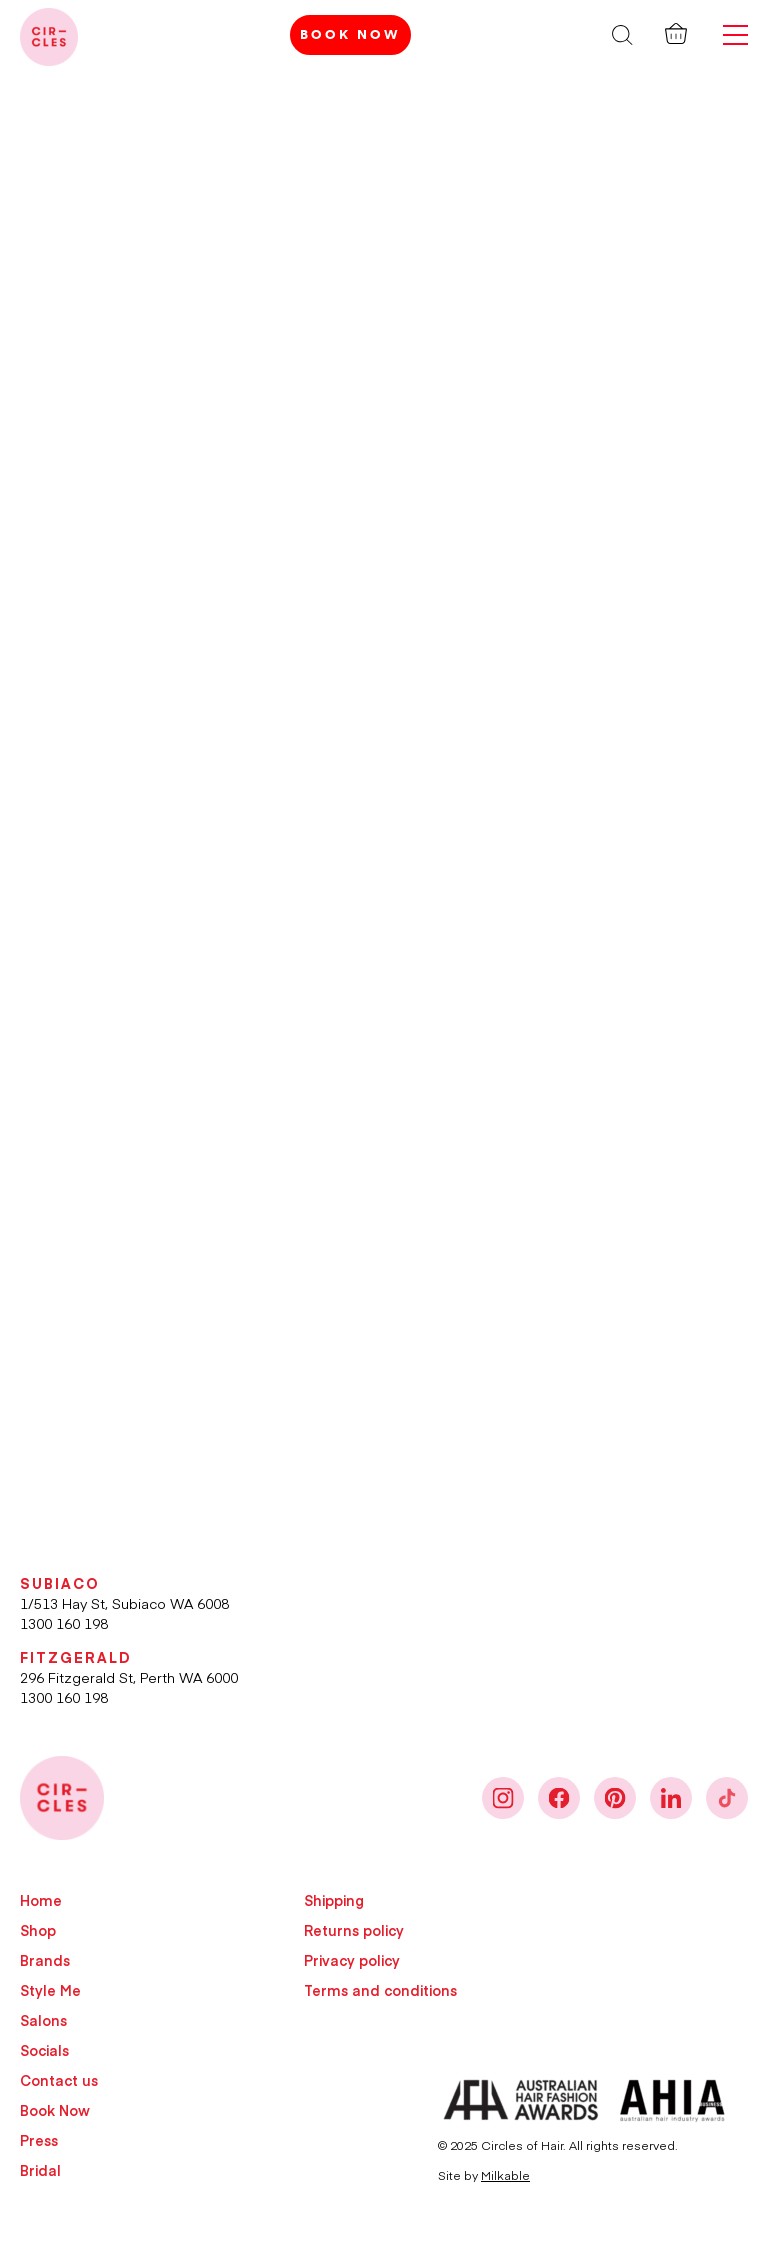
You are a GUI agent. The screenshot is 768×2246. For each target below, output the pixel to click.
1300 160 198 (64, 1623)
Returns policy (354, 1930)
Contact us (59, 2080)
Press (39, 2140)
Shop (38, 1930)
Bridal (40, 2170)
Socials (44, 2050)
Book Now (350, 34)
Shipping (334, 1900)
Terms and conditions (380, 1990)
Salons (43, 2020)
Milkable (505, 2175)
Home (41, 1900)
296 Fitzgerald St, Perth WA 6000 (129, 1677)
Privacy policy (352, 1960)
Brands (45, 1960)
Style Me (50, 1990)
